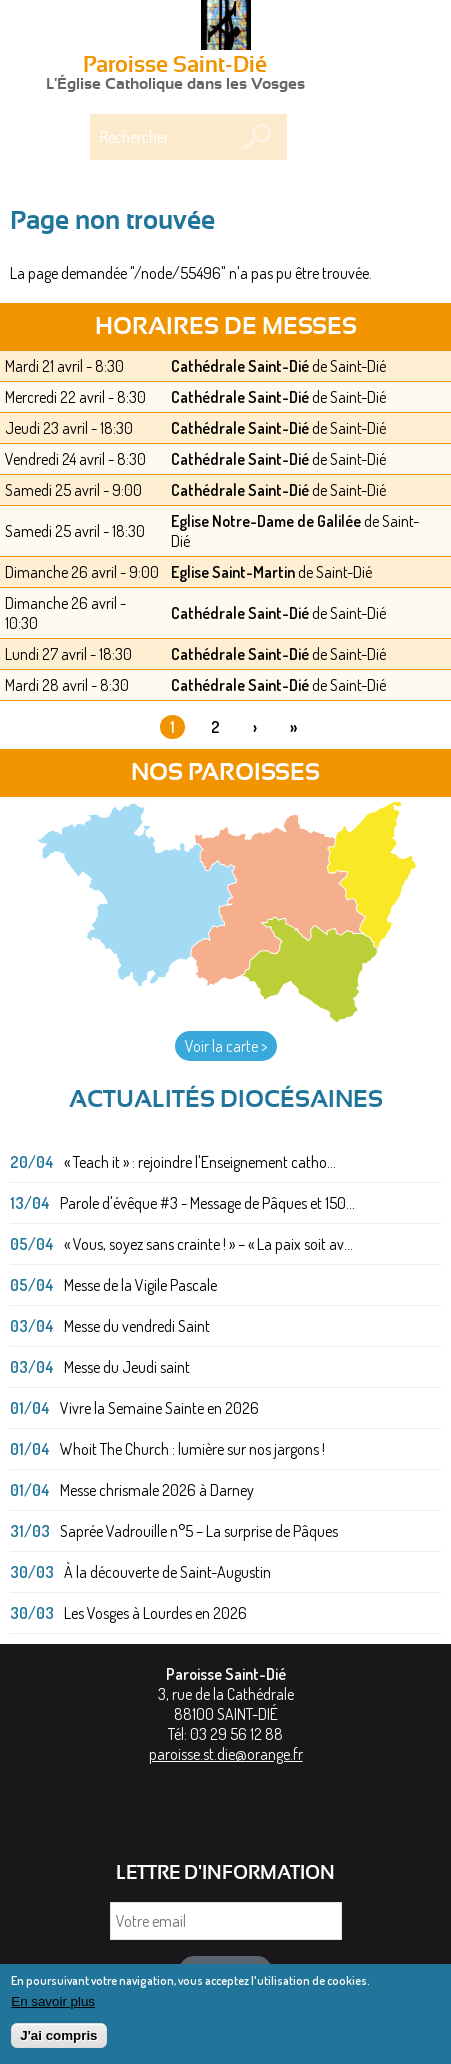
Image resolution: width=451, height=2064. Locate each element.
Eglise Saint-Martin (233, 572)
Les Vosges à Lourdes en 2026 (155, 1613)
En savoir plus (53, 2008)
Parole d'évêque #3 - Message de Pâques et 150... (207, 1203)
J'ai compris (58, 2043)
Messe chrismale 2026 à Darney (157, 1490)
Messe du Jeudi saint (127, 1367)
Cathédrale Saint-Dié (240, 366)
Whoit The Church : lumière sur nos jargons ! (192, 1449)
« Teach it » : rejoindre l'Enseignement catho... (200, 1162)
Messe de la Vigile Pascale (140, 1285)
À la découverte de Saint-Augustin (167, 1572)
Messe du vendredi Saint (137, 1326)
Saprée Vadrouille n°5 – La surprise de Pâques (199, 1531)
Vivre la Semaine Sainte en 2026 (159, 1408)
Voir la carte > (226, 1046)
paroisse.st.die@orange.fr (226, 1754)
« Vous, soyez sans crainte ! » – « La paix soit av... (208, 1244)
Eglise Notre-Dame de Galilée (266, 521)
